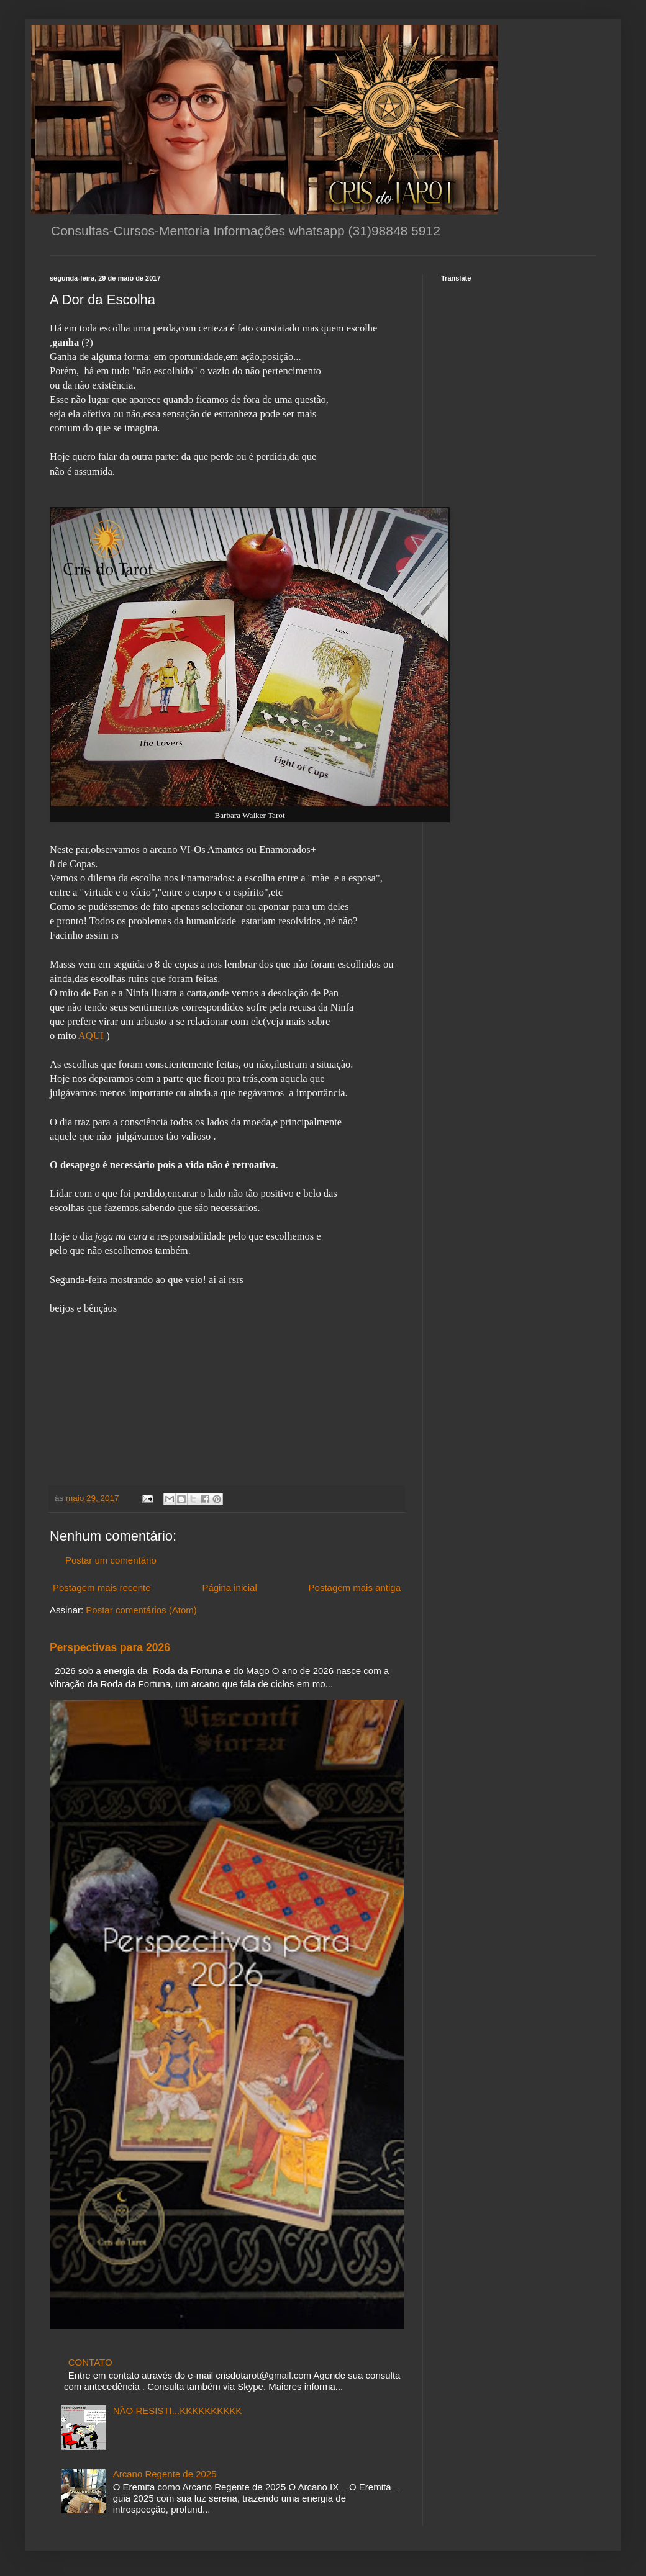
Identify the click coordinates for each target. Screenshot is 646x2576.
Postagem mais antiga (355, 1587)
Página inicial (229, 1587)
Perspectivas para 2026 (110, 1647)
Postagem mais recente (102, 1587)
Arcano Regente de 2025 (165, 2474)
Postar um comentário (111, 1560)
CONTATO (90, 2362)
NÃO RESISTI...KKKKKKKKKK (177, 2410)
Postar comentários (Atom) (141, 1610)
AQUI (91, 1036)
